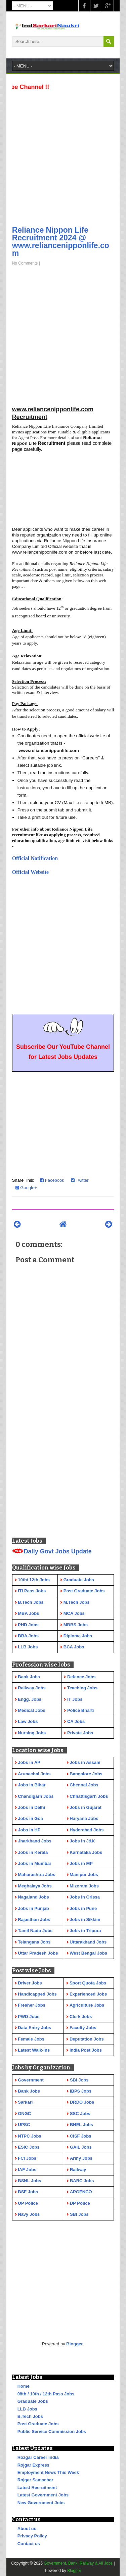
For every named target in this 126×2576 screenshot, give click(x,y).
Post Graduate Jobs (38, 2423)
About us (26, 2528)
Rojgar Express (33, 2465)
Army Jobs (81, 2158)
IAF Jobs (27, 2169)
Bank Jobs (29, 2091)
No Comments (25, 263)
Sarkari (25, 2102)
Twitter (80, 1180)
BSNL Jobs (29, 2180)
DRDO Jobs (82, 2102)
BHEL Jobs (81, 2124)
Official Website (30, 872)
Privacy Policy (32, 2535)
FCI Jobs (27, 2158)
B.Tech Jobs (30, 2416)
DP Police (80, 2203)
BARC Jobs (82, 2180)
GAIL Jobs (81, 2147)
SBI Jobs (79, 2079)
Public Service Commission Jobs (51, 2431)
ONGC (24, 2113)
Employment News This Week (48, 2472)
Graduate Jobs (32, 2401)
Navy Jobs (29, 2214)
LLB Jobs (27, 2408)
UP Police (28, 2203)
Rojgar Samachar (35, 2479)
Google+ (26, 1187)
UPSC (24, 2124)
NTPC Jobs (29, 2136)
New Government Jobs (41, 2502)
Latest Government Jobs (43, 2494)
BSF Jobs (28, 2191)
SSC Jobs (80, 2113)
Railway (78, 2169)
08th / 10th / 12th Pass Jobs (46, 2393)
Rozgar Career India (38, 2457)
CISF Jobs (80, 2136)
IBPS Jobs (80, 2091)
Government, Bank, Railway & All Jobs (78, 2563)
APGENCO (81, 2191)
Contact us (28, 2543)
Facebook (52, 1180)
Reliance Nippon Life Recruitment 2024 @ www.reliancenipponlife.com (60, 241)
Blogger (74, 2343)
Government (31, 2079)
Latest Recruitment (37, 2487)
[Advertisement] (63, 156)
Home (23, 2386)
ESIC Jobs (28, 2147)
